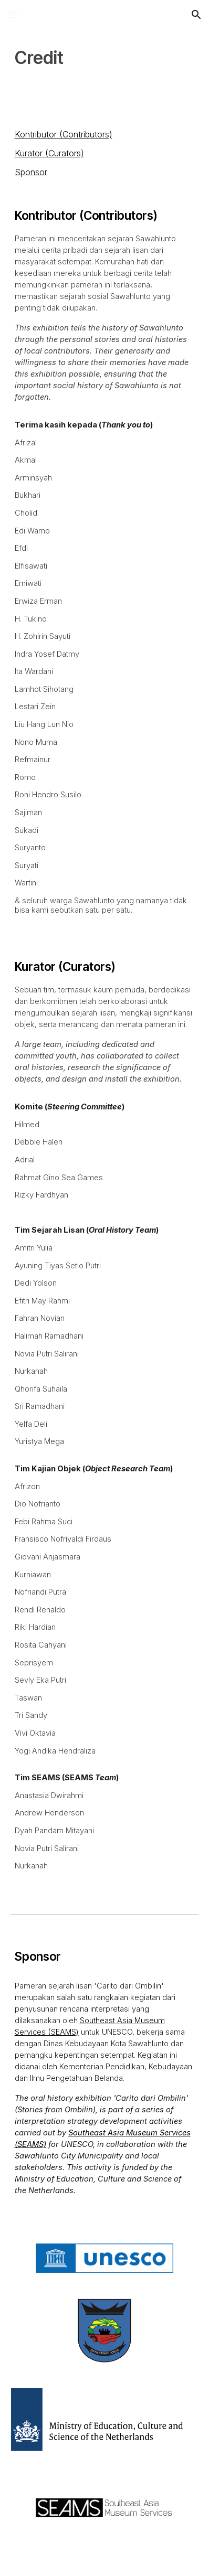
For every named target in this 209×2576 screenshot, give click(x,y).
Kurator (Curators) (49, 153)
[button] (12, 14)
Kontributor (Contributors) (63, 134)
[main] (105, 58)
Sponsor (31, 172)
